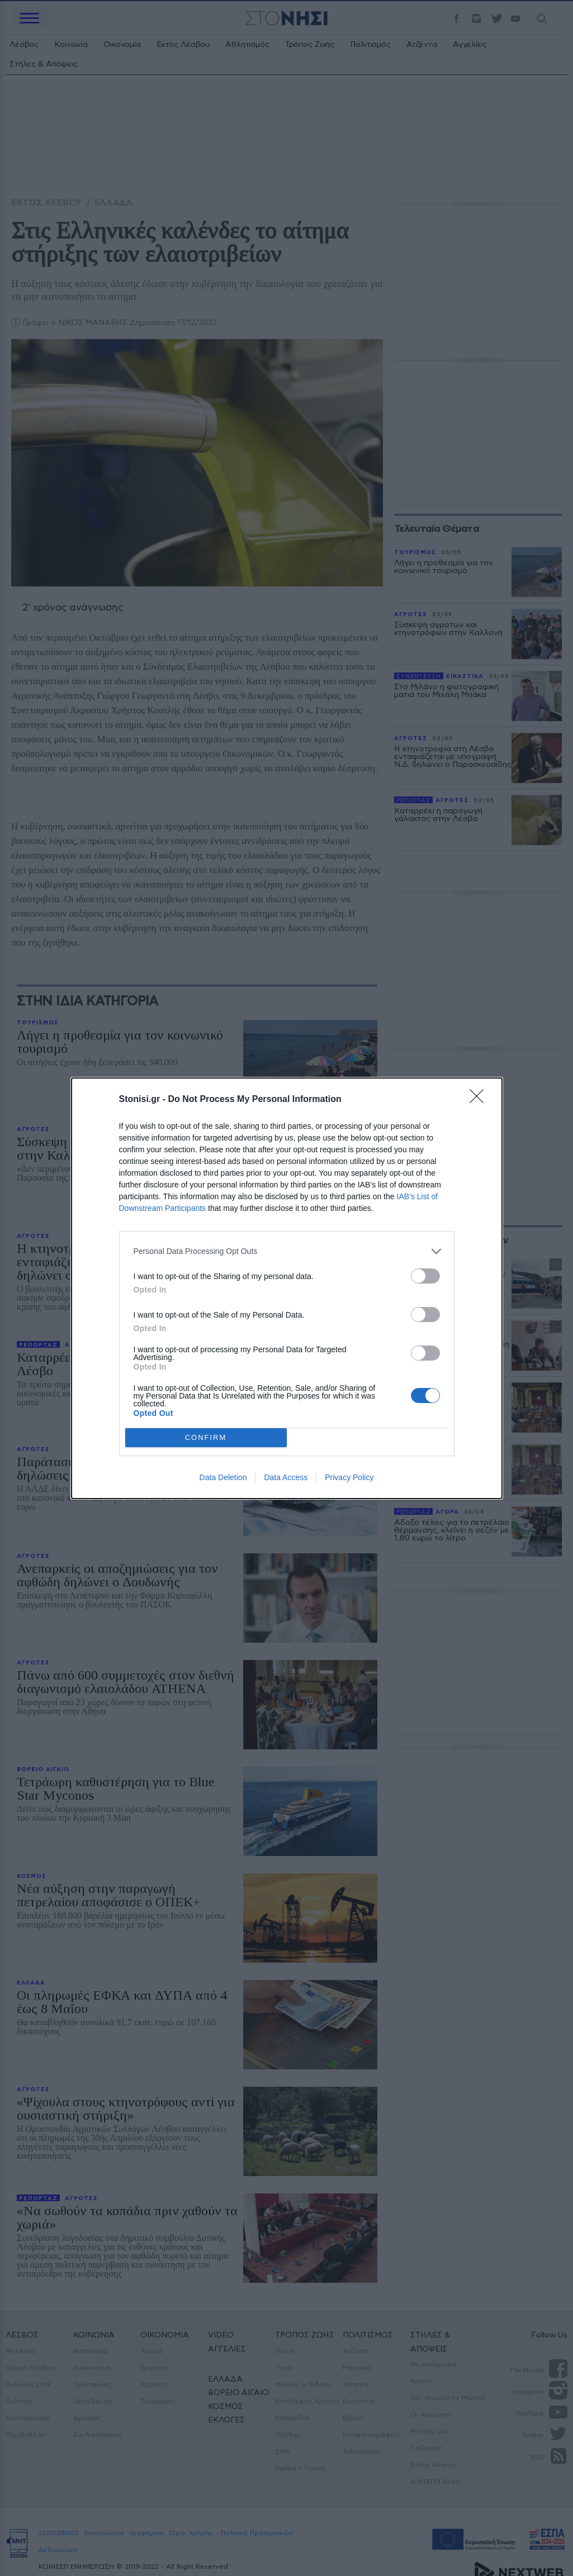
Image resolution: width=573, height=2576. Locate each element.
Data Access (285, 1477)
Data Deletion (223, 1477)
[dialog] (287, 1288)
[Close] (480, 1099)
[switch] (425, 1276)
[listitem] (287, 1251)
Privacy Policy (349, 1477)
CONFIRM (206, 1437)
